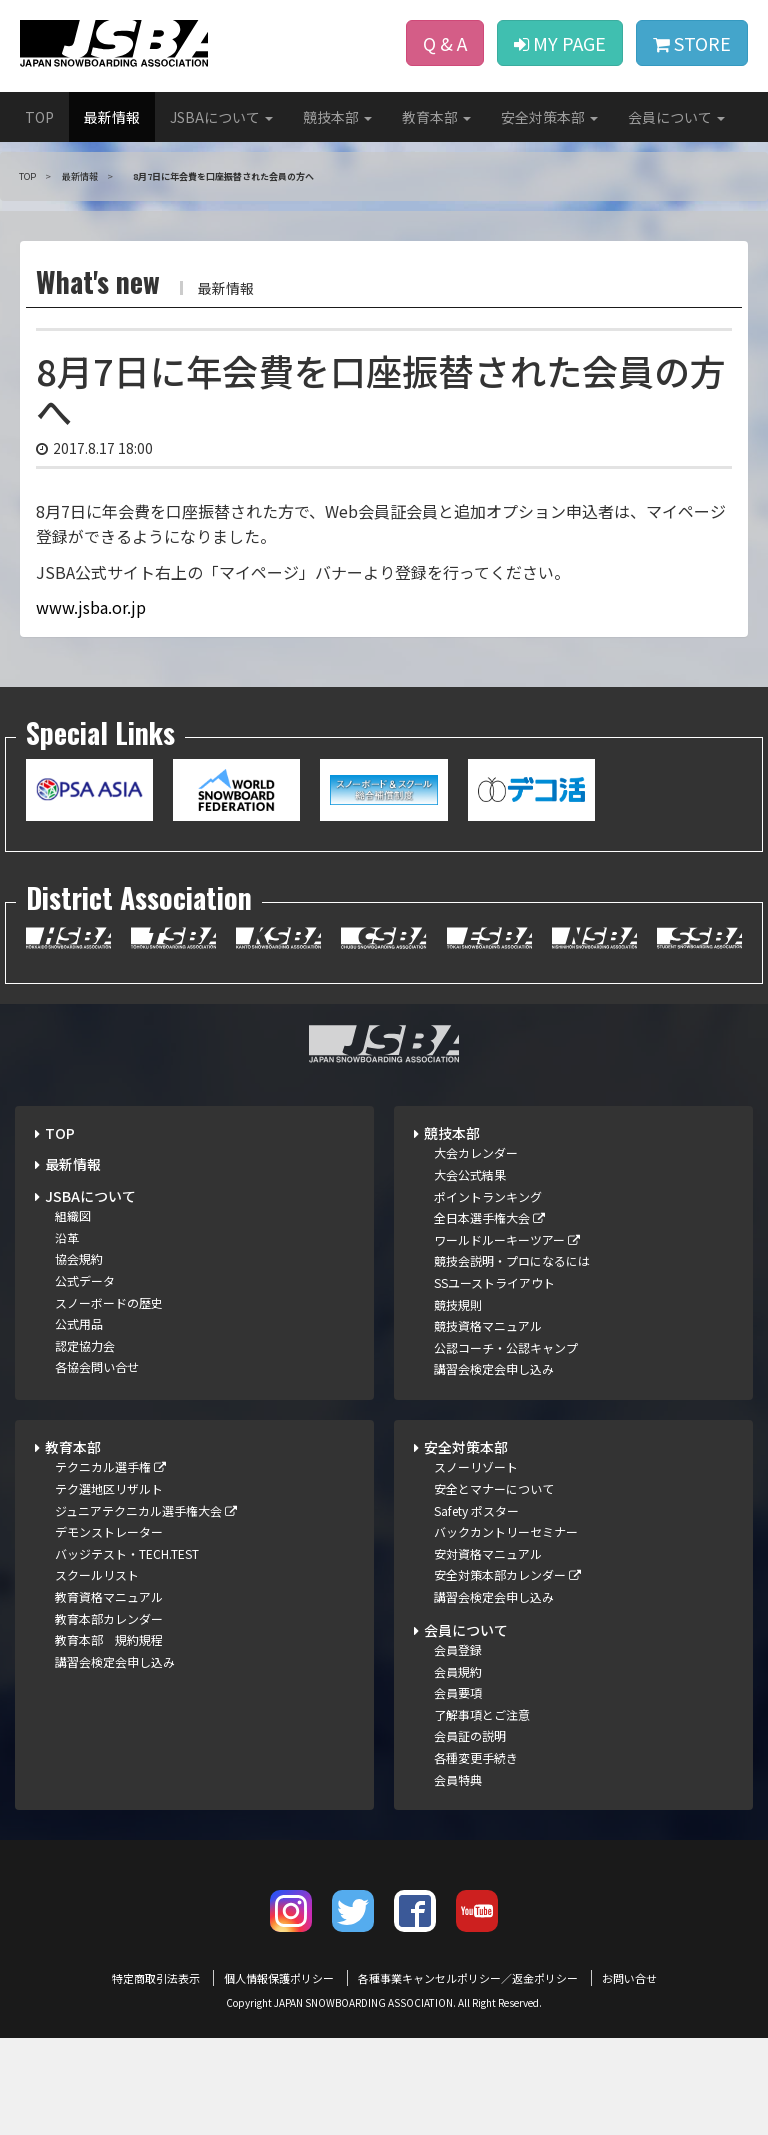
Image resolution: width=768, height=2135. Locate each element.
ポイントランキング (488, 1196)
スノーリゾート (476, 1466)
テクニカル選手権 (110, 1466)
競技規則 (458, 1304)
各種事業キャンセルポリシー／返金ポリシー (468, 1978)
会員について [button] (676, 117)
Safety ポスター (476, 1510)
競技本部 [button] (337, 117)
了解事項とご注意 (482, 1714)
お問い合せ (629, 1978)
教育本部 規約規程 (109, 1639)
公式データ (85, 1280)
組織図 (73, 1215)
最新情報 (112, 117)
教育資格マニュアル (109, 1596)
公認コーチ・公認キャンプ (506, 1347)
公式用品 (79, 1323)
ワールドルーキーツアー (507, 1239)
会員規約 (458, 1671)
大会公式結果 (470, 1174)
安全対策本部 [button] (549, 117)
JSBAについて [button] (221, 117)
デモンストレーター (109, 1531)
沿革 (67, 1237)
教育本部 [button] (436, 117)
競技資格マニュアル (488, 1325)
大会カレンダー (476, 1152)
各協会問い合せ (97, 1366)
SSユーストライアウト (494, 1282)
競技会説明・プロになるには (512, 1260)
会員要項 (458, 1692)
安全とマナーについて (494, 1488)
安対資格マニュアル (488, 1553)
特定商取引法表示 (156, 1978)
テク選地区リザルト (109, 1488)
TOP (39, 117)
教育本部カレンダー (109, 1618)
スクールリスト (97, 1574)
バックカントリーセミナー (506, 1531)
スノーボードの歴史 (109, 1302)
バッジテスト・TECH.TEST (127, 1553)
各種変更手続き (476, 1757)
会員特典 (458, 1779)
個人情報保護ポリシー (279, 1978)
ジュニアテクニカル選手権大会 (146, 1510)
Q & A (445, 43)
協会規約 (79, 1258)
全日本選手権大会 (489, 1217)
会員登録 (458, 1649)
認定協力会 (85, 1345)
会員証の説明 (470, 1735)
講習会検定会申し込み (494, 1368)
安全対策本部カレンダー (507, 1574)
